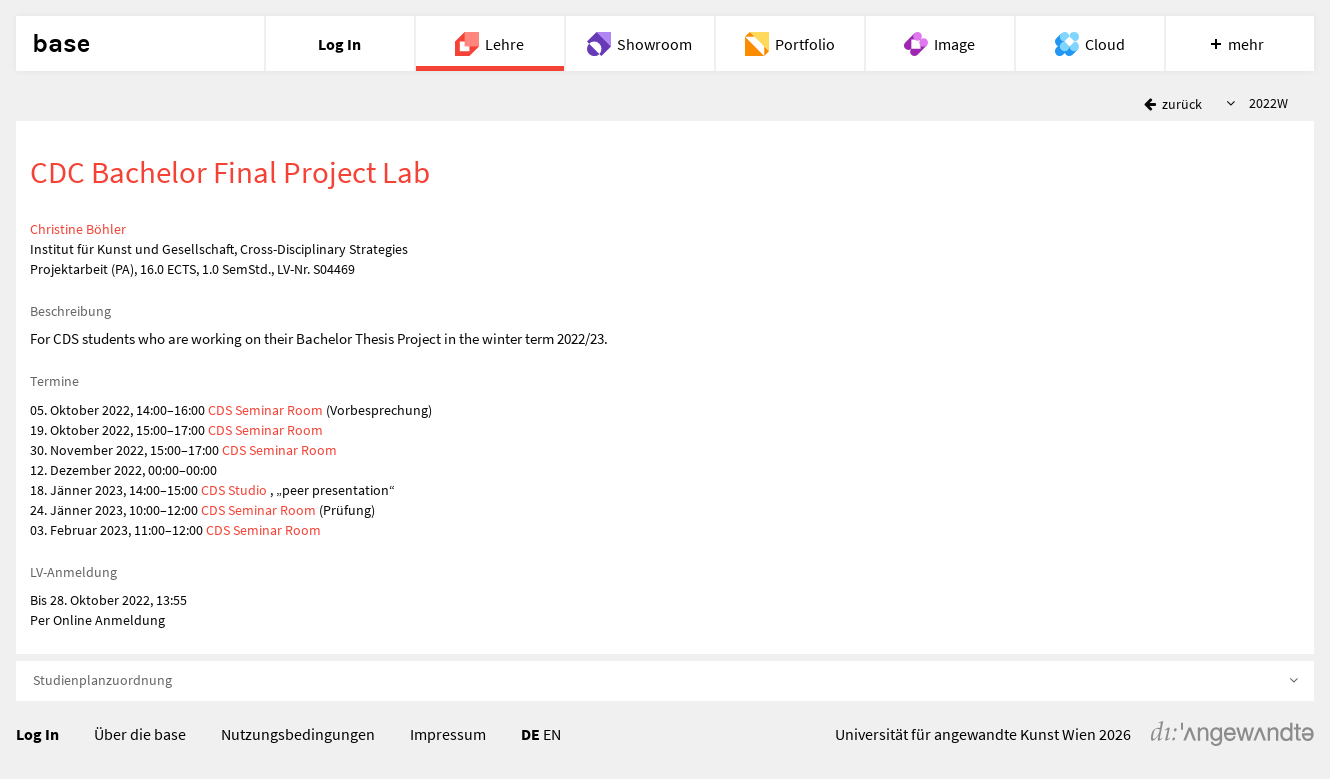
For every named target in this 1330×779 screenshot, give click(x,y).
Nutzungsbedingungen (298, 734)
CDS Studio (235, 490)
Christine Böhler (78, 229)
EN (552, 734)
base (61, 44)
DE (530, 734)
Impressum (448, 734)
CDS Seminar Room (267, 410)
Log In (37, 734)
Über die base (140, 734)
